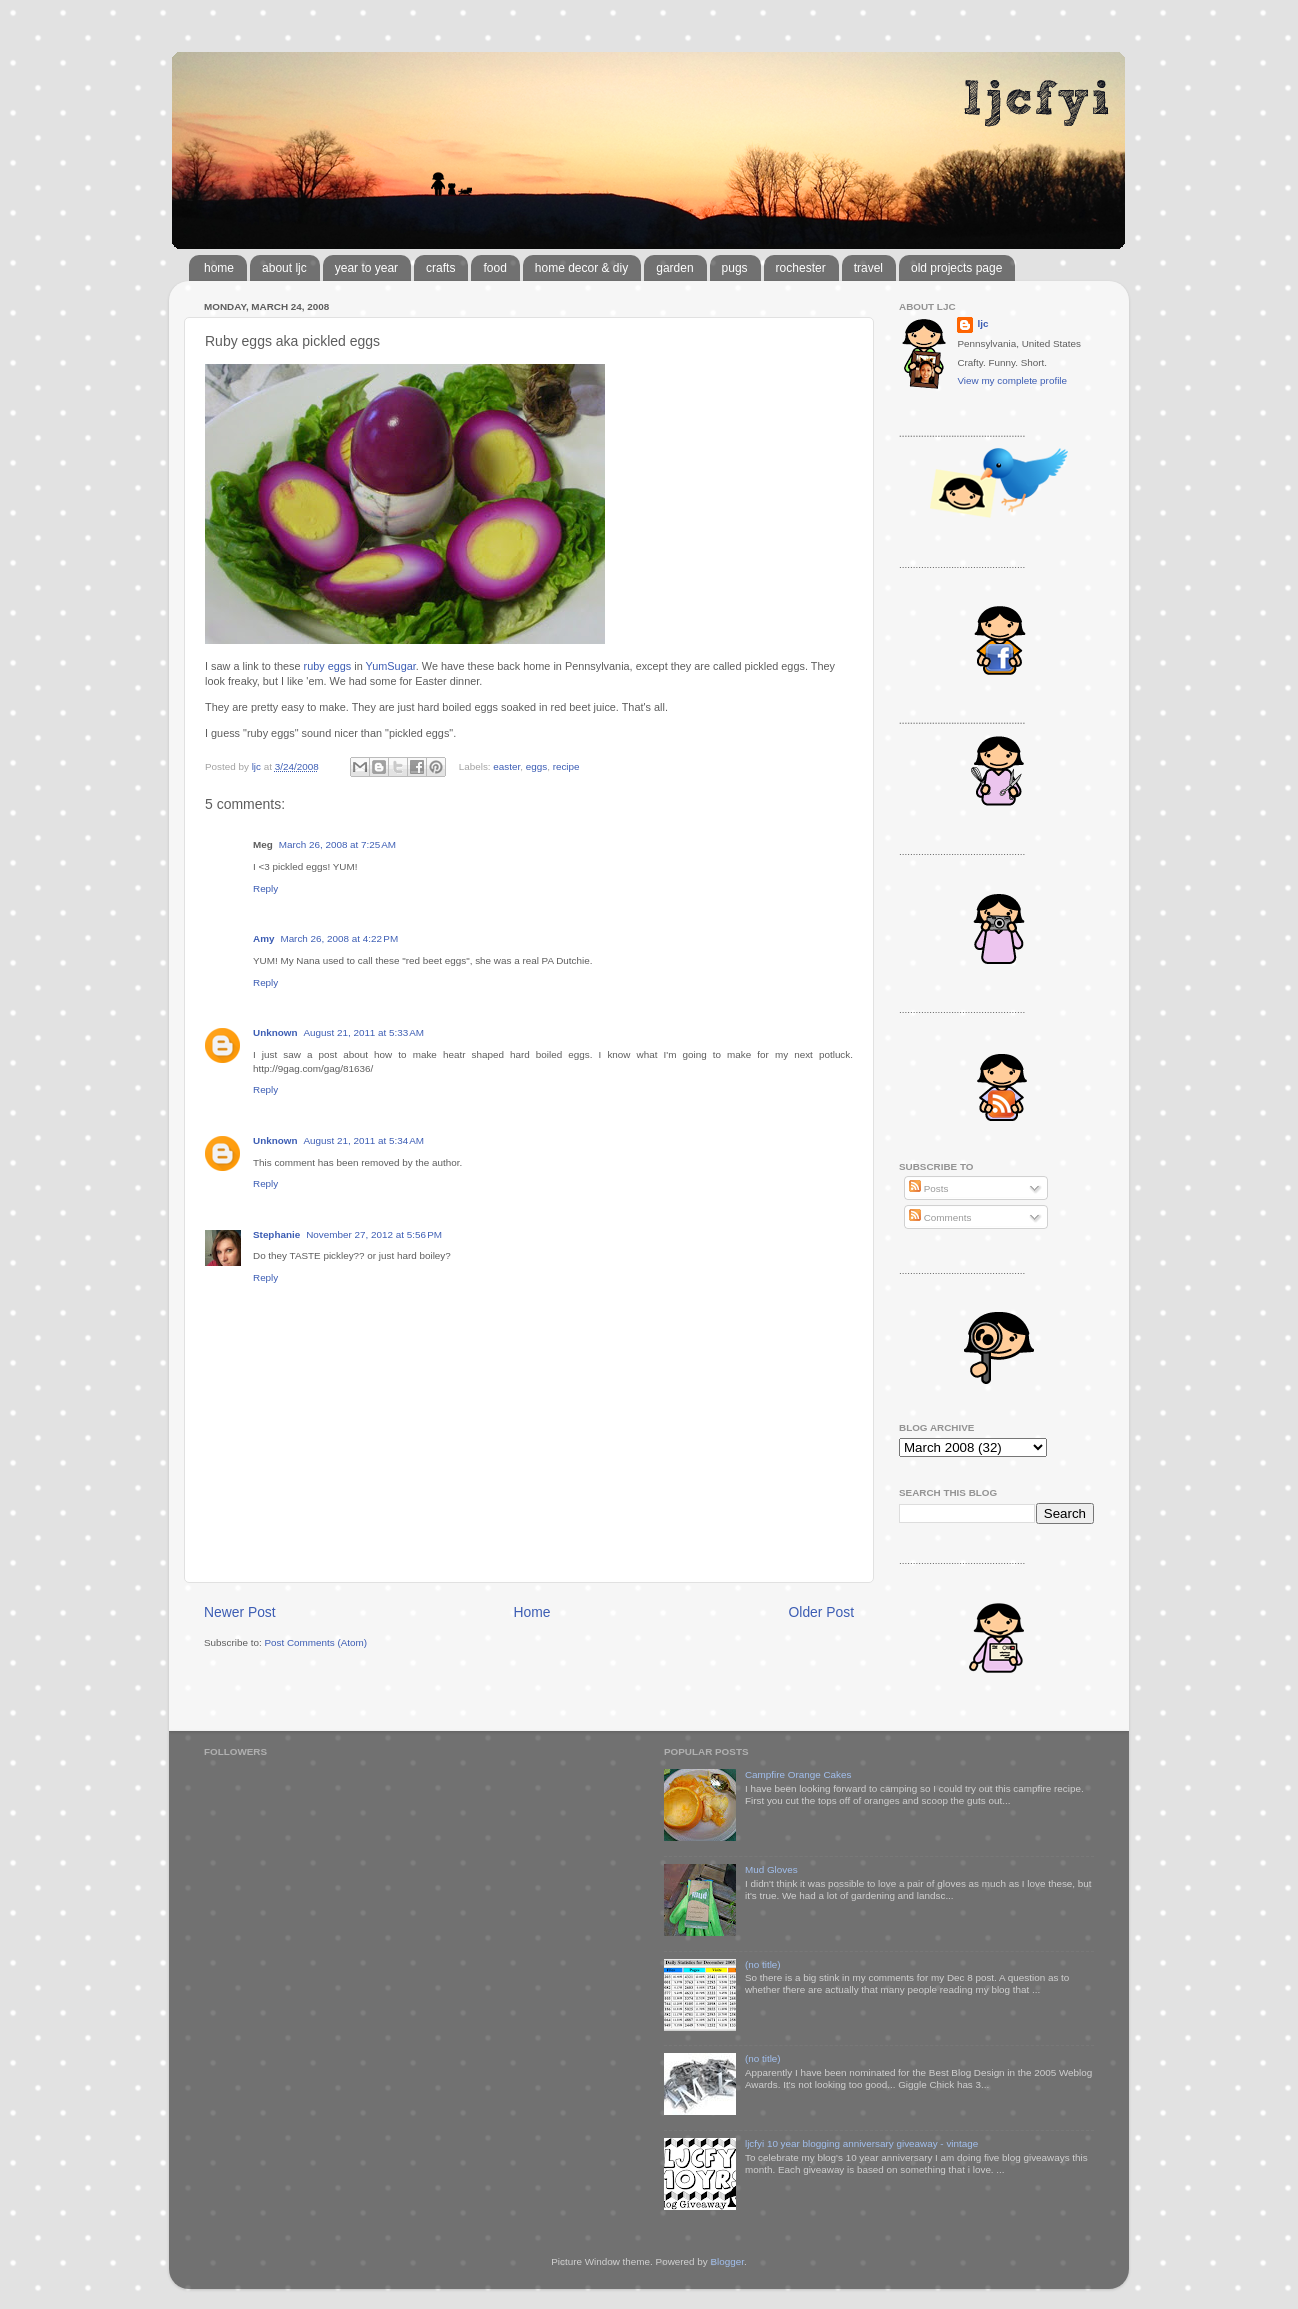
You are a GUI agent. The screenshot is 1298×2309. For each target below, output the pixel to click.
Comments (940, 1217)
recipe (566, 766)
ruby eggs (328, 666)
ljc (982, 323)
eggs (536, 766)
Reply (265, 888)
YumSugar (391, 666)
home (219, 268)
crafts (440, 268)
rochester (801, 268)
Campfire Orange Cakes (798, 1774)
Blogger (727, 2261)
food (494, 268)
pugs (735, 268)
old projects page (956, 268)
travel (868, 268)
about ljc (284, 268)
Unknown (275, 1032)
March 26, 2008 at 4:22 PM (339, 938)
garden (674, 268)
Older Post (821, 1612)
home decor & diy (581, 268)
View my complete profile (1012, 380)
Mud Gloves (771, 1869)
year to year (366, 268)
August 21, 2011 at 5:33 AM (363, 1032)
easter (506, 766)
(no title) (763, 1964)
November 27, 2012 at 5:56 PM (374, 1234)
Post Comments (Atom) (315, 1642)
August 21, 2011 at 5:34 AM (363, 1140)
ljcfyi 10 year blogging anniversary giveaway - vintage (861, 2143)
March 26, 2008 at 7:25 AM (337, 844)
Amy (263, 938)
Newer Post (240, 1612)
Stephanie (276, 1234)
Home (532, 1612)
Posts (928, 1188)
